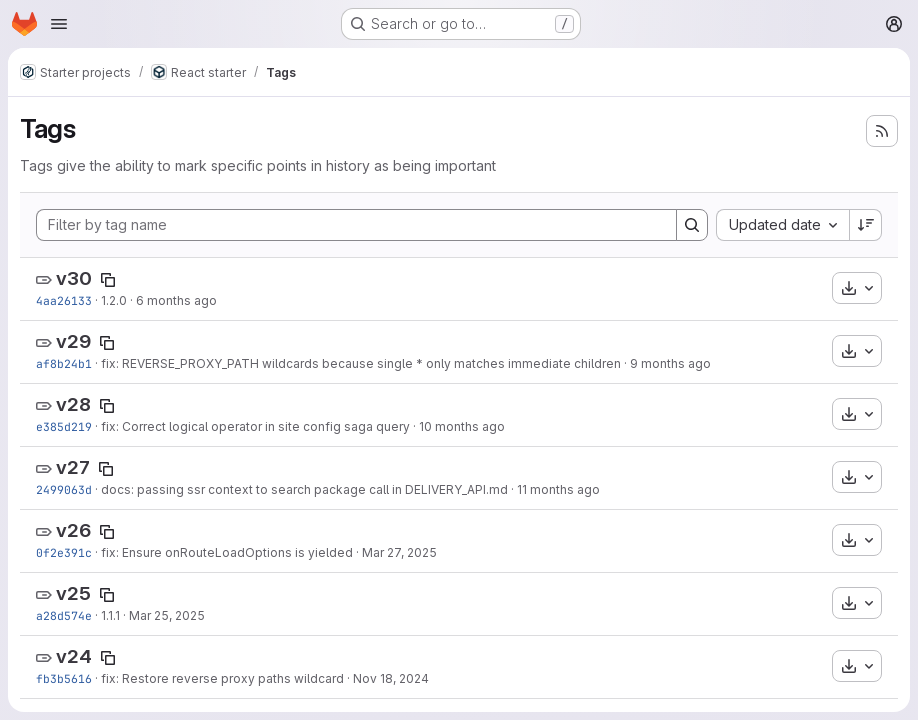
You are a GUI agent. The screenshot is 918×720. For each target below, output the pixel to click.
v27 (73, 467)
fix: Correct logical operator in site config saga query (255, 426)
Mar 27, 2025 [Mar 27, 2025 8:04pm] (399, 552)
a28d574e (64, 615)
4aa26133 (64, 300)
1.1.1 (110, 615)
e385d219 (64, 426)
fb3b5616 (64, 678)
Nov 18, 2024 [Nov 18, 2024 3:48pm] (391, 678)
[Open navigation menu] (59, 24)
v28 (73, 404)
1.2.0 (114, 300)
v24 (74, 656)
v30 (74, 278)
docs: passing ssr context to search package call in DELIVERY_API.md (304, 489)
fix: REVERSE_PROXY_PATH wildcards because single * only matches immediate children (361, 363)
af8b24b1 (64, 363)
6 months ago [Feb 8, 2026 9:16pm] (176, 300)
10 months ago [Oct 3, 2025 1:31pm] (462, 426)
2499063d (64, 489)
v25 (73, 593)
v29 (73, 341)
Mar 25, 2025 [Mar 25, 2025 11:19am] (167, 615)
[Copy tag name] (108, 280)
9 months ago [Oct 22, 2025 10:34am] (670, 363)
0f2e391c (64, 552)
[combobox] (782, 225)
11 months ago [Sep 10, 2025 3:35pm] (558, 489)
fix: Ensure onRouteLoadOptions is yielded (227, 552)
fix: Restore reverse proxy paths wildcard (222, 678)
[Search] (692, 225)
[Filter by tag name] (356, 225)
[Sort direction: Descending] (866, 225)
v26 (73, 530)
